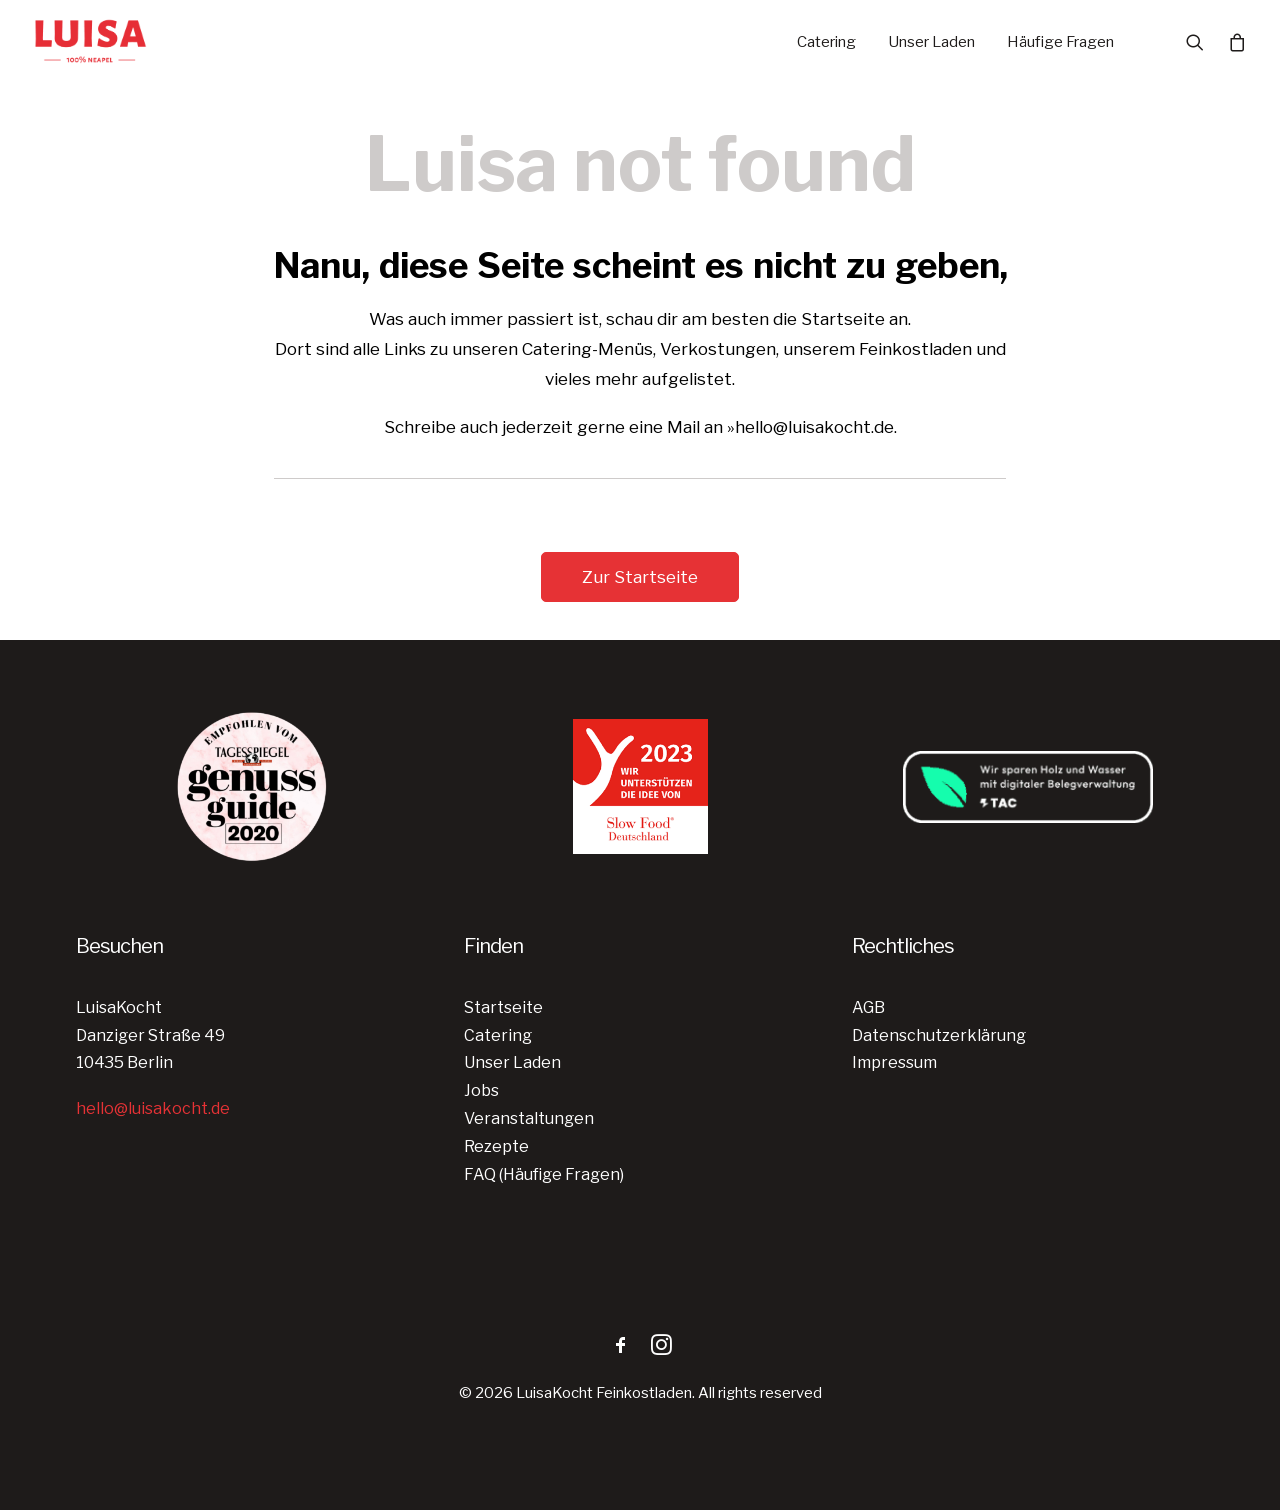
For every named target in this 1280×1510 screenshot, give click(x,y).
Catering (826, 42)
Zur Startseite (640, 577)
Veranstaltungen (529, 1118)
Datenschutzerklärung (939, 1035)
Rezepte (496, 1146)
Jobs (481, 1090)
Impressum (894, 1062)
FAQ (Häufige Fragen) (544, 1174)
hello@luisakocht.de (153, 1108)
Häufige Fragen (1060, 42)
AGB (868, 1007)
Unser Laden (931, 42)
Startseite (503, 1007)
